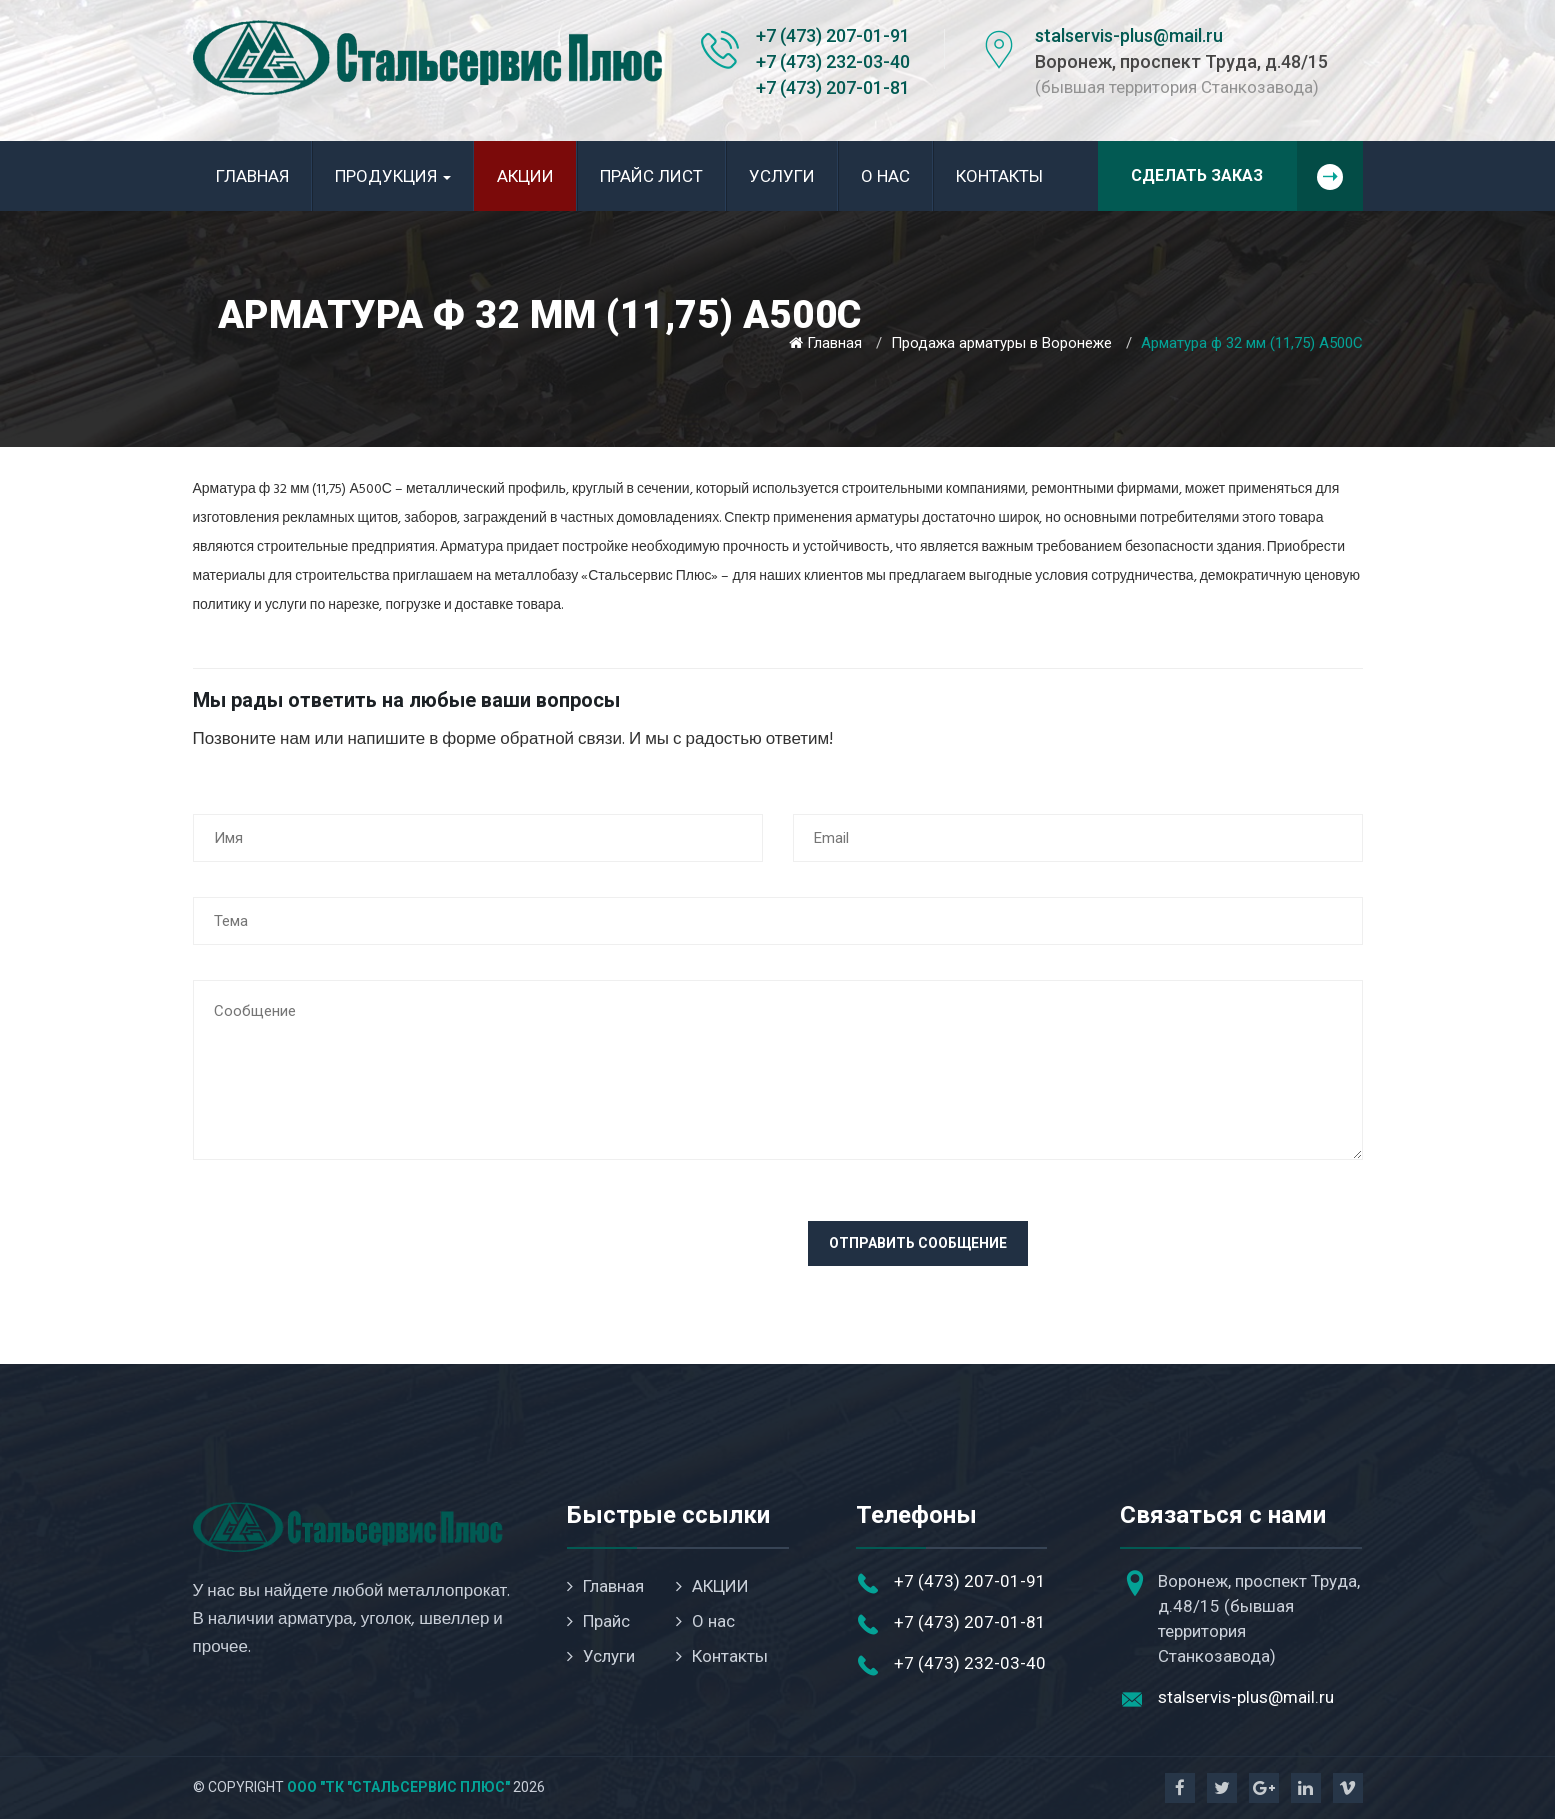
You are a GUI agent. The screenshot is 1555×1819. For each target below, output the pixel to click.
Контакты (999, 176)
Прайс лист (651, 176)
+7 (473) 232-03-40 (833, 61)
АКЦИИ (525, 176)
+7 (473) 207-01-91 (833, 35)
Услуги (782, 176)
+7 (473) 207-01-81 (833, 87)
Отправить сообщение (918, 1243)
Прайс (598, 1621)
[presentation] (345, 1260)
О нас (885, 176)
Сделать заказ (1247, 176)
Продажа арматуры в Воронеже (1001, 343)
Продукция (393, 176)
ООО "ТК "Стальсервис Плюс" (398, 1787)
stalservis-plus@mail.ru (1129, 35)
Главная (252, 176)
